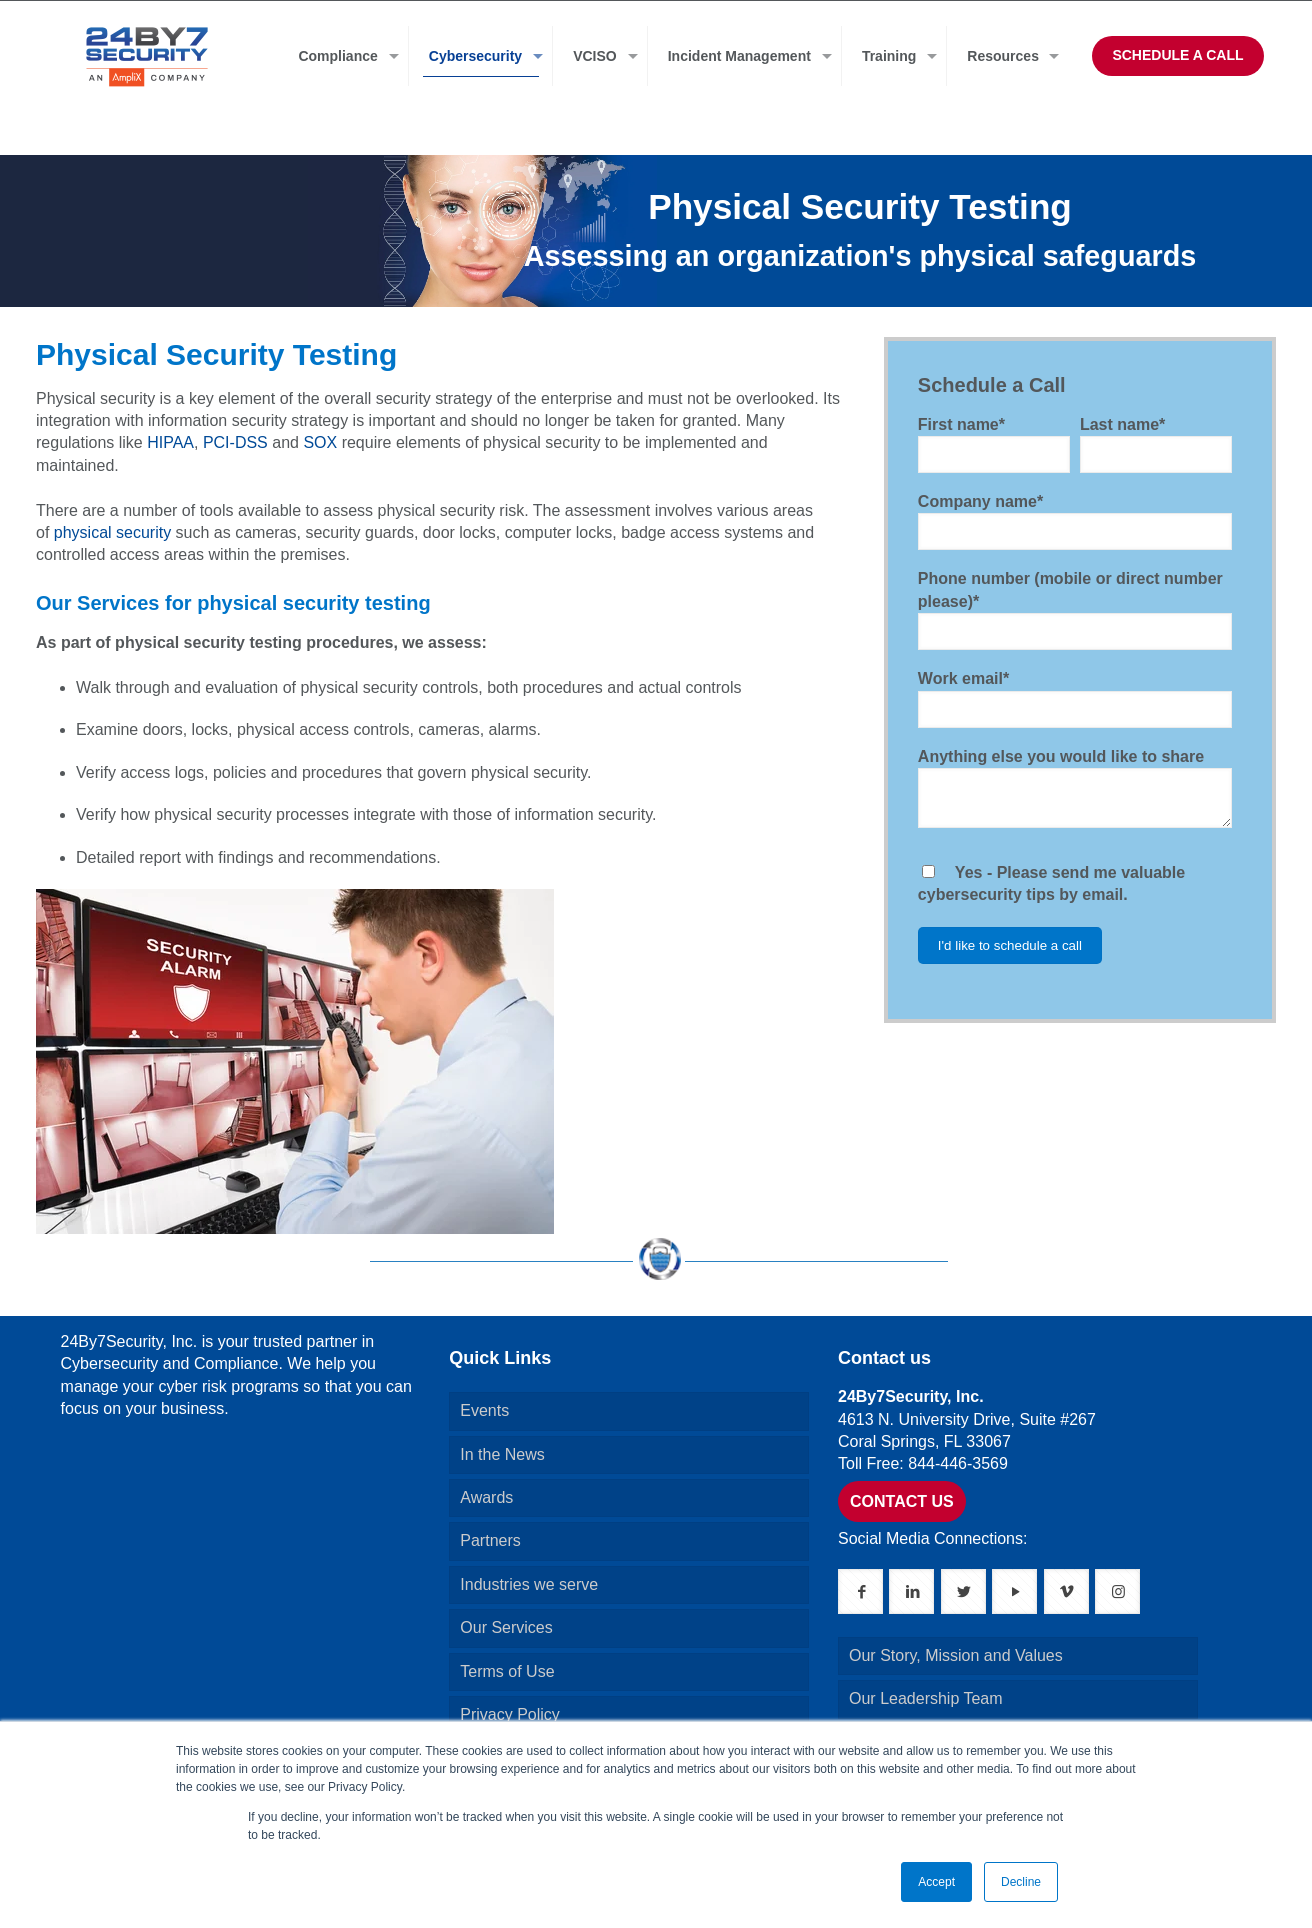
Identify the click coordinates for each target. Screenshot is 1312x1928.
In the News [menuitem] (502, 1454)
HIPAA (170, 442)
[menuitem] (343, 56)
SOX (320, 442)
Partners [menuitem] (490, 1540)
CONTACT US (902, 1501)
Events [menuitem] (484, 1410)
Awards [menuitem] (486, 1497)
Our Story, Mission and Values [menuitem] (956, 1655)
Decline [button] (1021, 1882)
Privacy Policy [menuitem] (510, 1714)
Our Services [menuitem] (506, 1627)
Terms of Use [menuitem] (507, 1671)
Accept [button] (936, 1882)
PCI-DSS (235, 442)
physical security (112, 532)
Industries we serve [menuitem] (529, 1584)
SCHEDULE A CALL (1177, 55)
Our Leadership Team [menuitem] (926, 1698)
